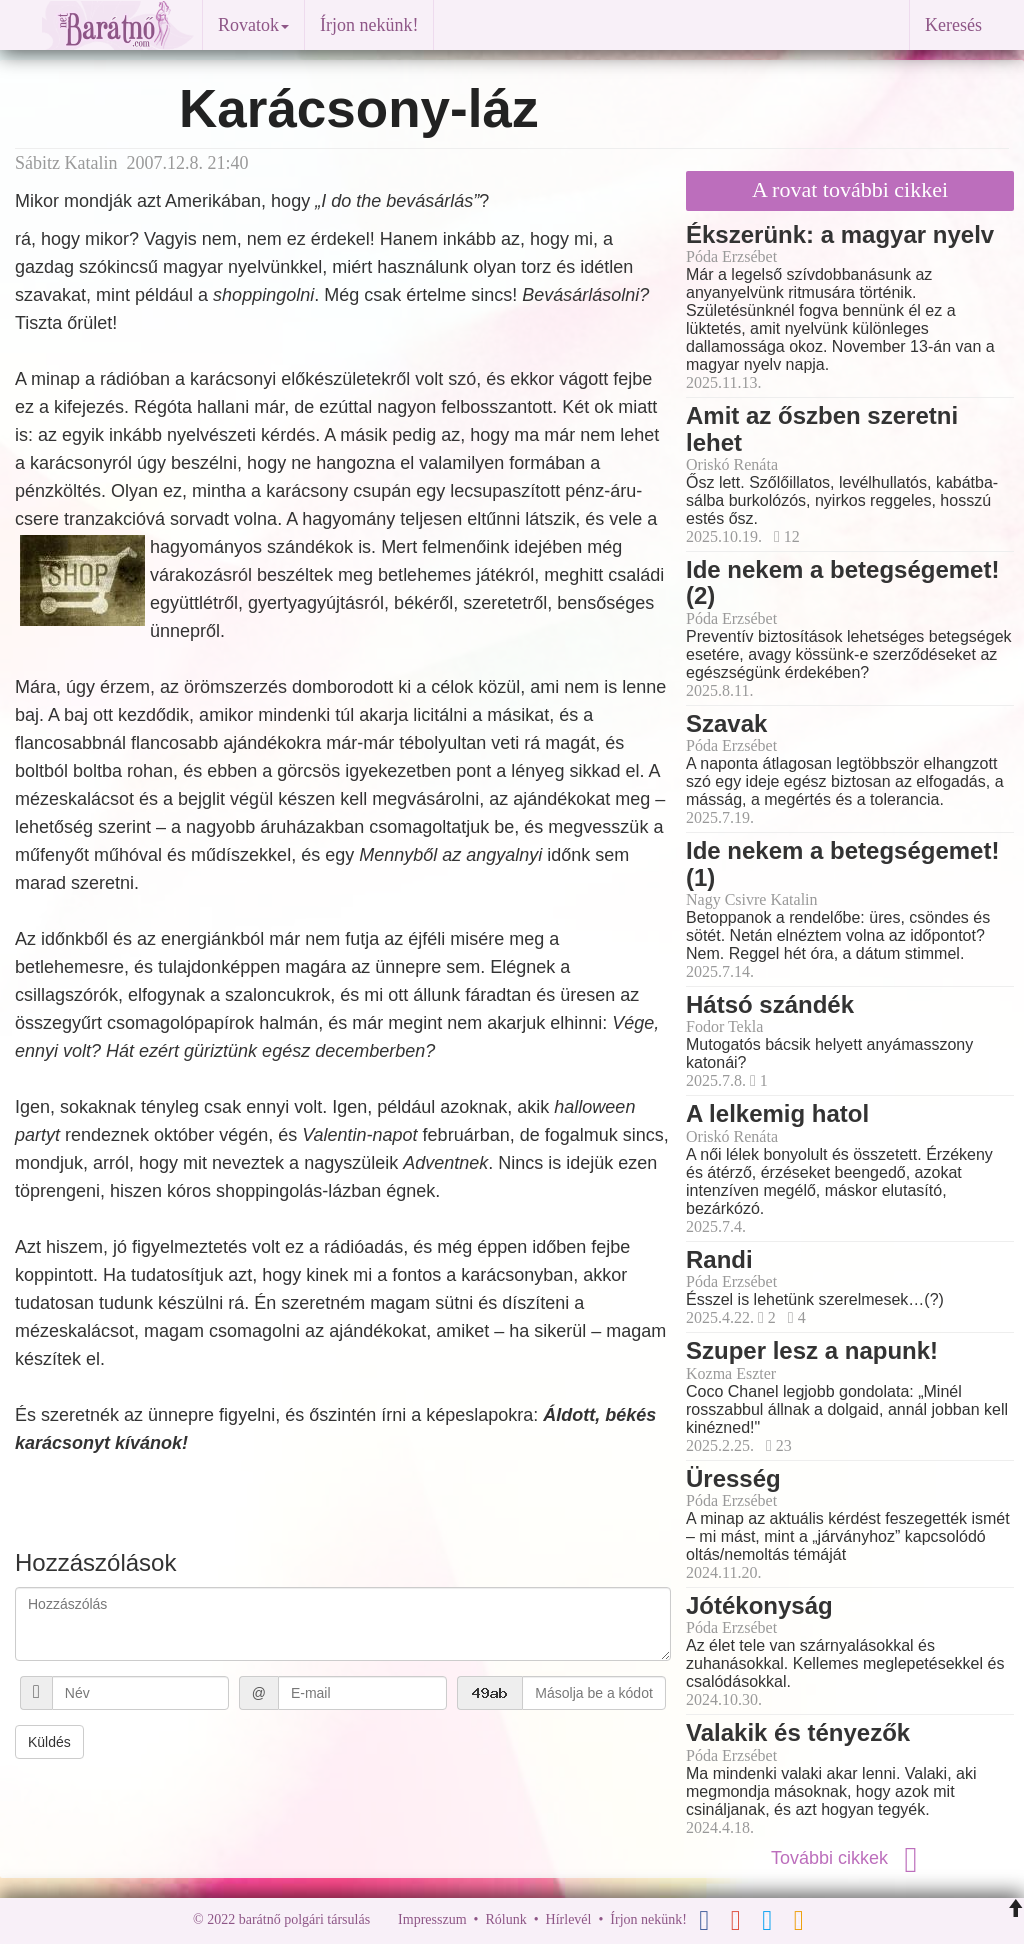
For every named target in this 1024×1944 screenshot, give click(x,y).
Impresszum (432, 1919)
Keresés (953, 25)
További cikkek (850, 1858)
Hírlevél (569, 1919)
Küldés (49, 1742)
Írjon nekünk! (369, 25)
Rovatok (253, 25)
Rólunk (505, 1919)
